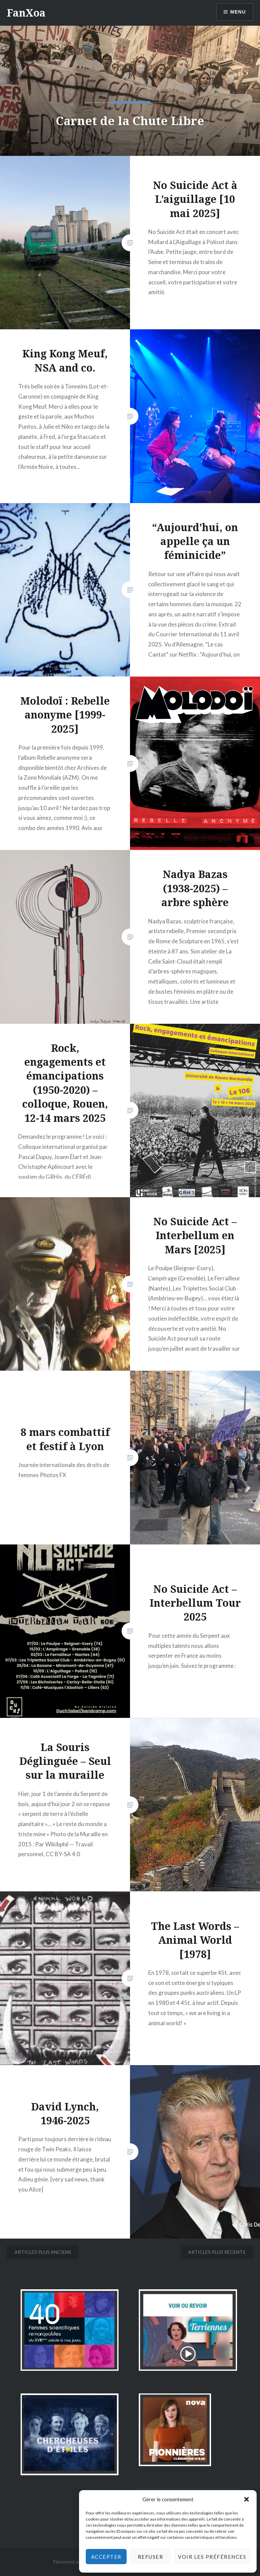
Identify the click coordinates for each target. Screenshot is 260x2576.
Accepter (106, 2557)
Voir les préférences (212, 2557)
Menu (238, 12)
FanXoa (26, 13)
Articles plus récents (216, 2252)
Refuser (150, 2557)
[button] (246, 2499)
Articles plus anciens (43, 2252)
